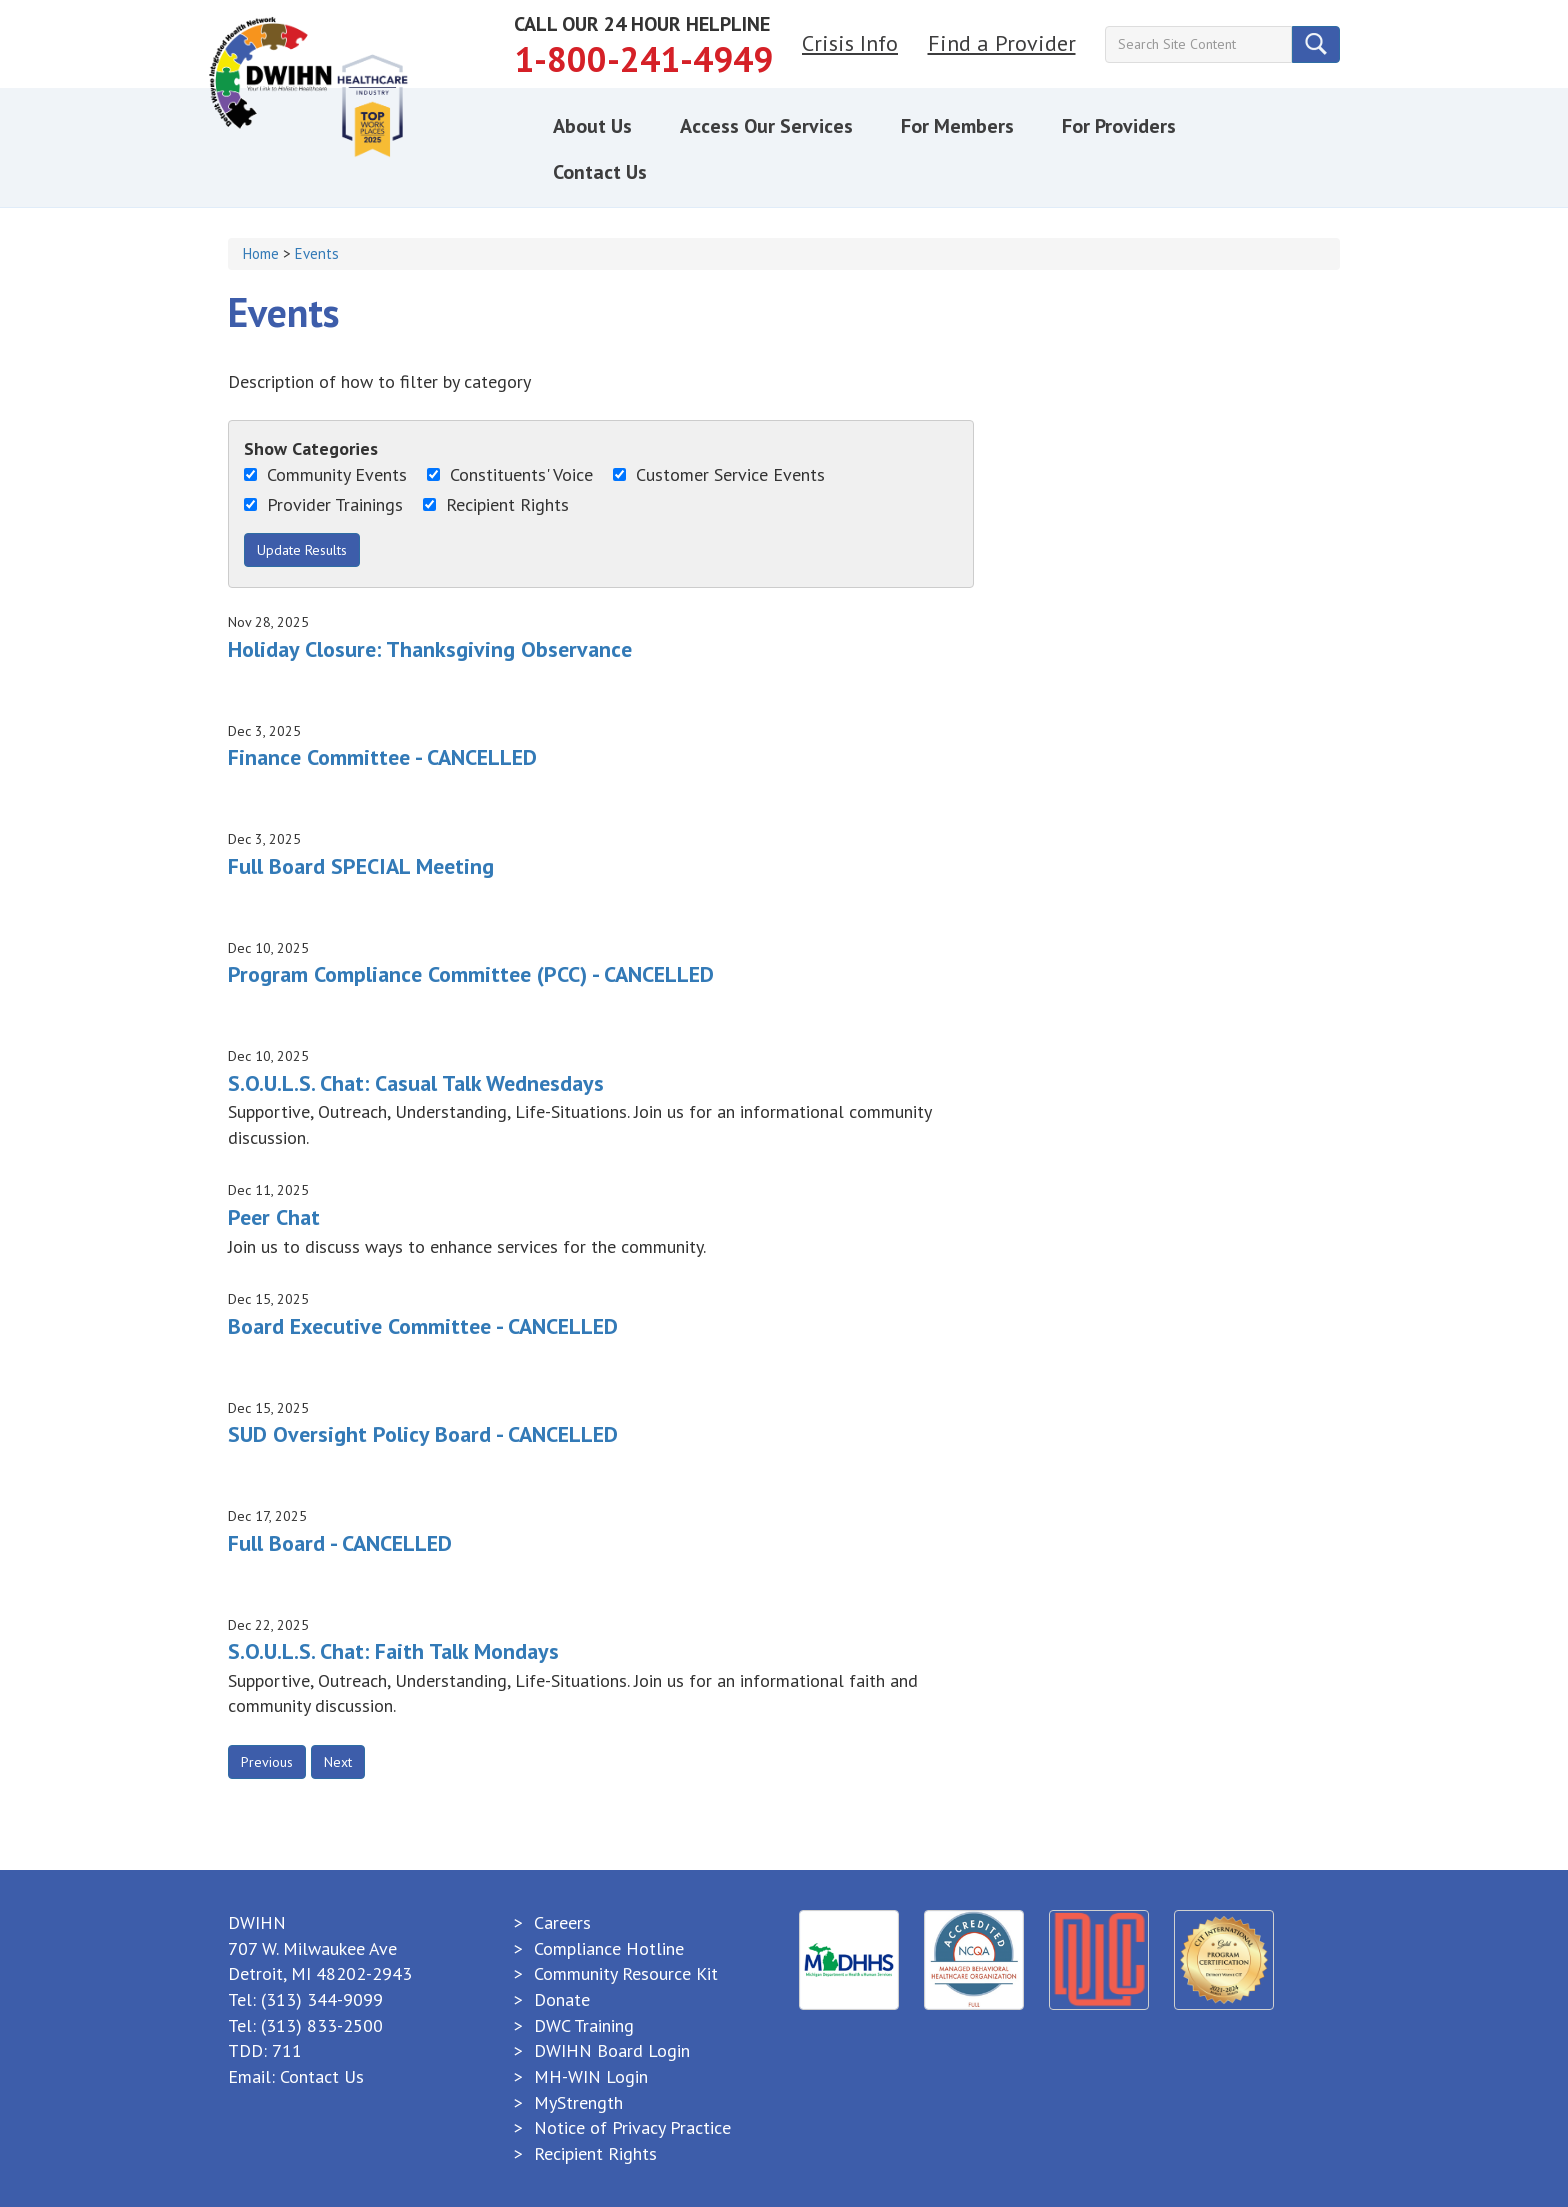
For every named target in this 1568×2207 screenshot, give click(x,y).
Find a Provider (1002, 43)
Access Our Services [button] (766, 126)
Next (338, 1762)
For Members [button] (957, 126)
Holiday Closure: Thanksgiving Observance (430, 649)
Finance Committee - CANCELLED (382, 757)
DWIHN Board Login (612, 2050)
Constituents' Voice (510, 474)
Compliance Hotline (609, 1948)
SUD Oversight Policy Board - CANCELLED (423, 1434)
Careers (562, 1922)
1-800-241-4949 (643, 59)
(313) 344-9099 (322, 1999)
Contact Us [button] (600, 172)
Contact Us (322, 2076)
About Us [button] (592, 126)
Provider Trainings (323, 504)
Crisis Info (850, 43)
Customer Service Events (719, 474)
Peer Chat (274, 1217)
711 (287, 2050)
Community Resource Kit (626, 1973)
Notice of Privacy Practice (632, 2127)
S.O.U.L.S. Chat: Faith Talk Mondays (393, 1651)
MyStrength (578, 2102)
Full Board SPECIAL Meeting (361, 866)
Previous (267, 1762)
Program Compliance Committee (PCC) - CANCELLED (471, 974)
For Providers (1119, 126)
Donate (562, 1999)
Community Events (325, 474)
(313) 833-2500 (322, 2025)
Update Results (302, 550)
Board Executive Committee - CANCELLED (423, 1326)
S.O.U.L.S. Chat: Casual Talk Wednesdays (416, 1083)
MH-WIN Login (591, 2076)
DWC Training (584, 2025)
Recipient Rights (496, 504)
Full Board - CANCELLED (340, 1543)
